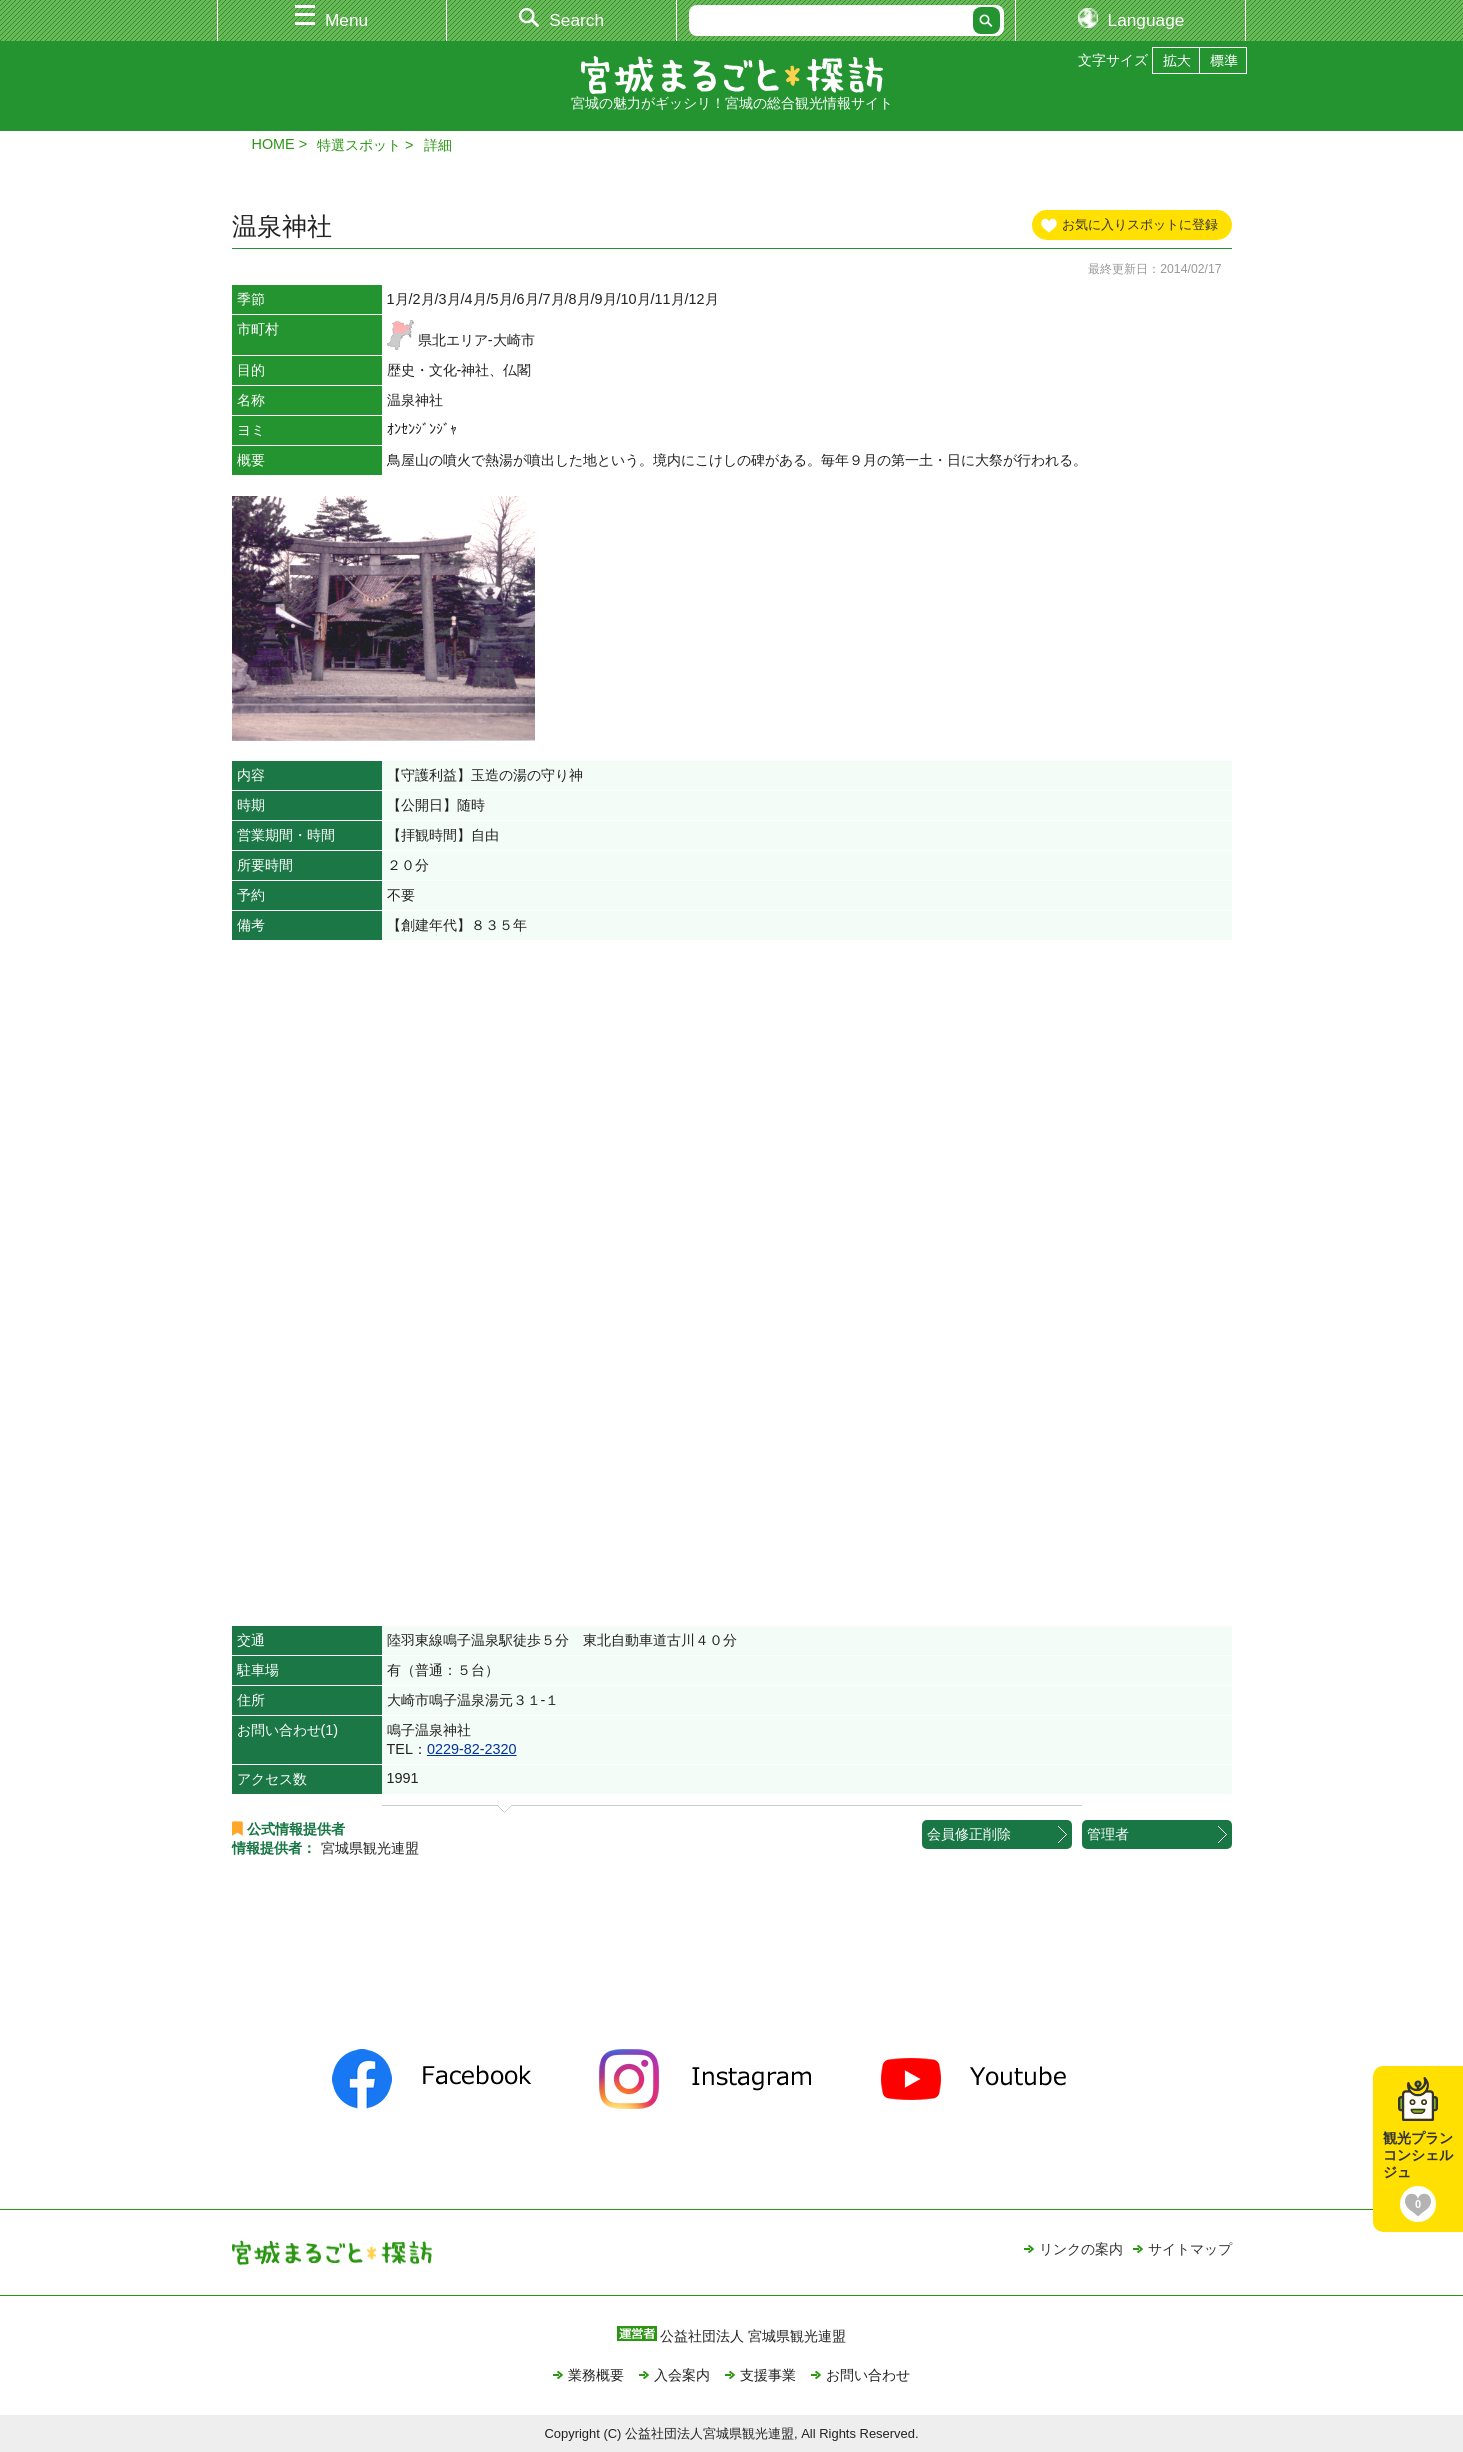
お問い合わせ (868, 2375)
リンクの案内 (1081, 2249)
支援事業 (768, 2375)
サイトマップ (1190, 2249)
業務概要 (596, 2375)
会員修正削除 (969, 1834)
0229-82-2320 (472, 1749)
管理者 (1108, 1834)
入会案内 (682, 2375)
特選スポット (359, 145)
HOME (273, 144)
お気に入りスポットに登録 (1140, 224)
